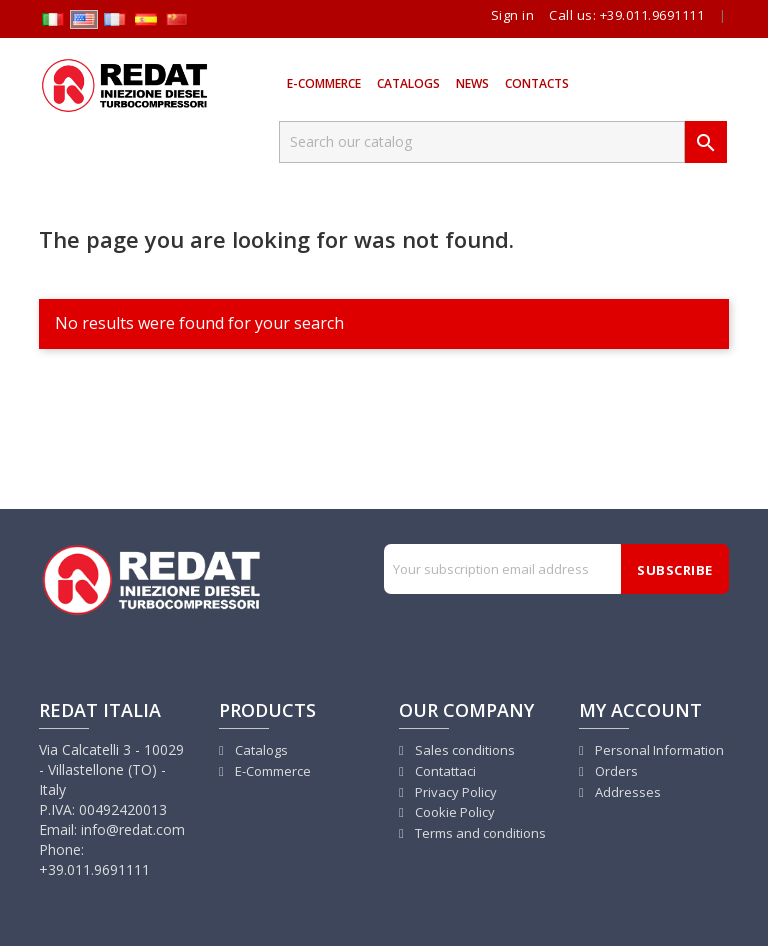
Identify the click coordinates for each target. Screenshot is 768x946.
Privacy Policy (454, 792)
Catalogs (408, 83)
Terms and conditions (479, 833)
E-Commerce (324, 83)
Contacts (537, 83)
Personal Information (658, 750)
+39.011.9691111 (652, 15)
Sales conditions (463, 750)
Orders (615, 771)
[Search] (482, 142)
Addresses (626, 792)
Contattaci (444, 771)
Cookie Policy (453, 812)
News (472, 83)
